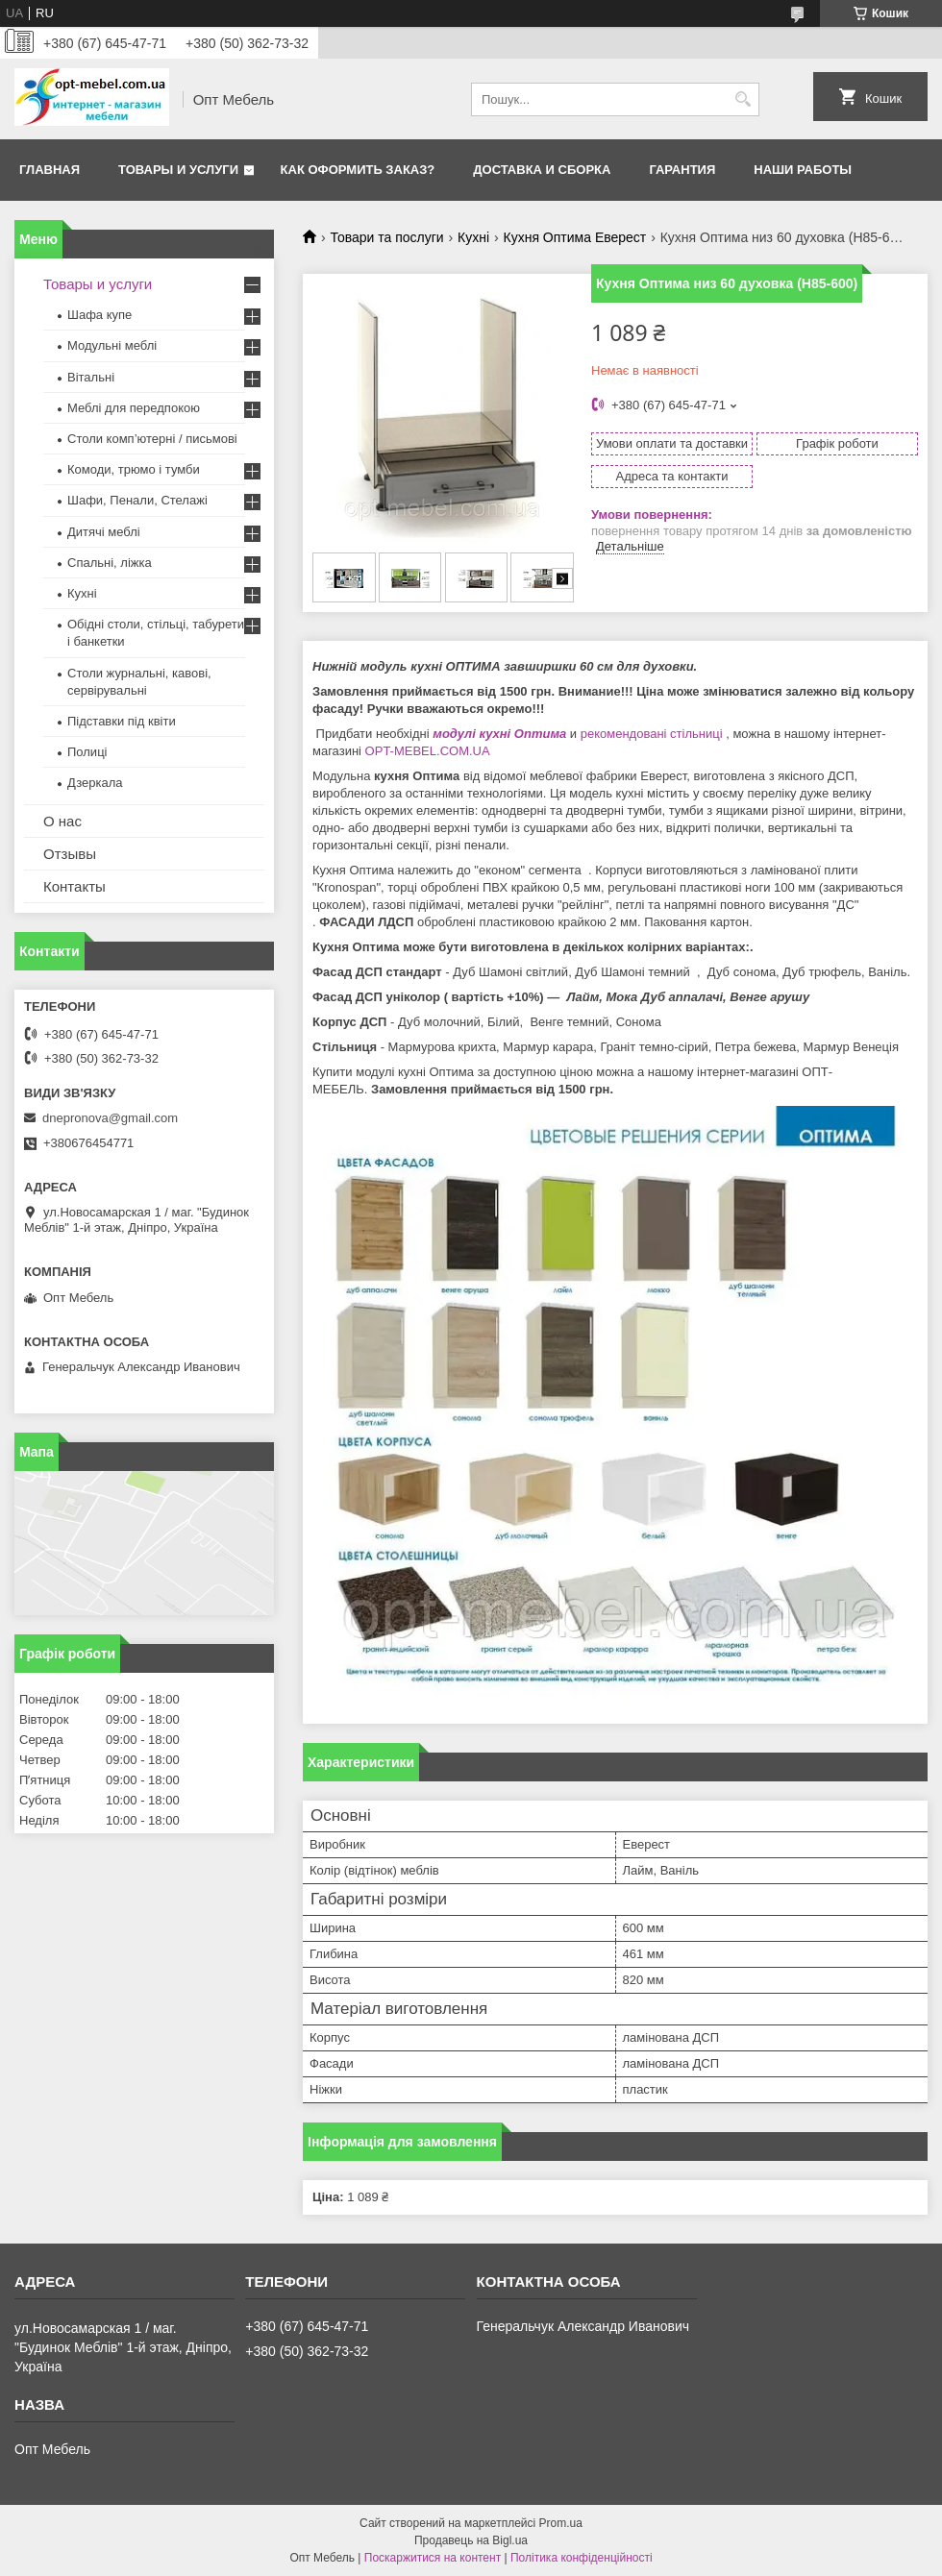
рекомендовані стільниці (652, 733)
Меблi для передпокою (133, 408)
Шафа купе (99, 314)
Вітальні (90, 377)
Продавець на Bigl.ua (471, 2540)
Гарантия (682, 169)
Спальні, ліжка (109, 562)
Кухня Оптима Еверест (575, 237)
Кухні (473, 237)
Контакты (74, 886)
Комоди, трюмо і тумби (133, 469)
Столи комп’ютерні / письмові (152, 438)
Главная (49, 169)
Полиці (87, 752)
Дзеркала (95, 782)
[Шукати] (742, 99)
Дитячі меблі (103, 532)
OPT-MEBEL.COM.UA (429, 751)
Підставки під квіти (121, 721)
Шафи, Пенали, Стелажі (137, 500)
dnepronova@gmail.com (110, 1118)
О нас (62, 821)
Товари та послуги (386, 237)
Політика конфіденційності (581, 2557)
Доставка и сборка (541, 169)
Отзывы (69, 854)
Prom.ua (561, 2523)
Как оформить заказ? (358, 169)
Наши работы (803, 169)
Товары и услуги (178, 169)
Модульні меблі (112, 345)
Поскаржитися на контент (432, 2557)
